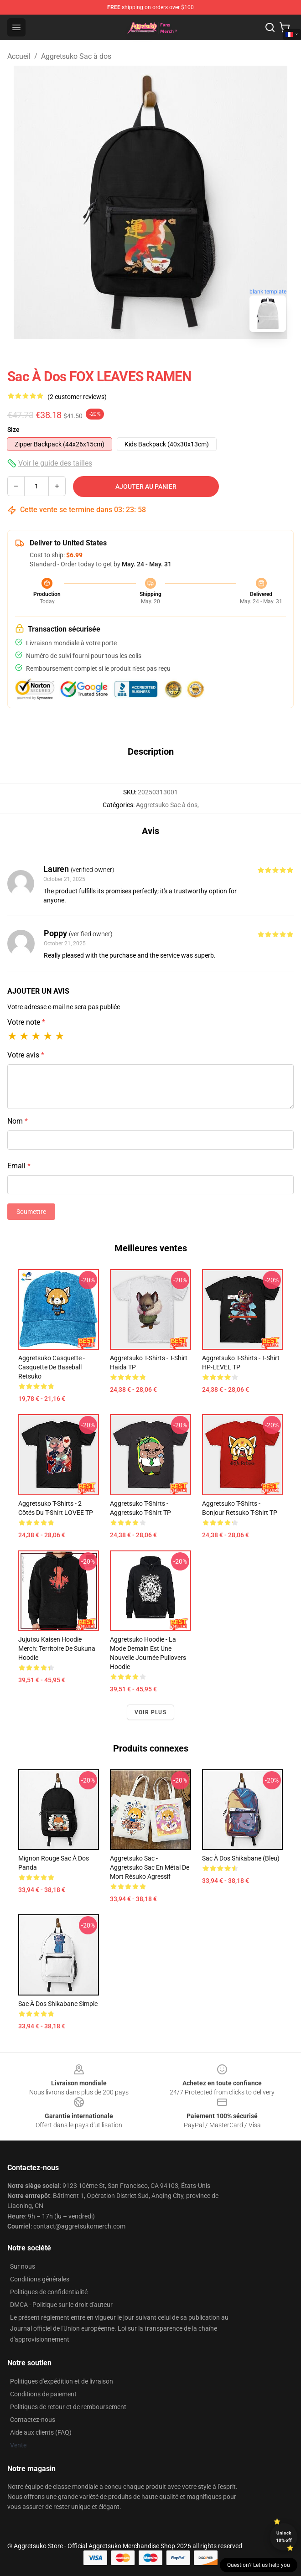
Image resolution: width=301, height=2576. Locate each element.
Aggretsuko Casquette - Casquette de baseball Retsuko (51, 1367)
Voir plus (150, 1712)
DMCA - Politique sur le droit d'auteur (61, 2304)
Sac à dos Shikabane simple (58, 2003)
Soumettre (31, 1211)
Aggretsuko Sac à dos (76, 56)
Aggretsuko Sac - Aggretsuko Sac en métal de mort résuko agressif (149, 1867)
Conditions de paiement (43, 2394)
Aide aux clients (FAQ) (41, 2432)
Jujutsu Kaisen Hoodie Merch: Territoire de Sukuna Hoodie (56, 1648)
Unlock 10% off (284, 2536)
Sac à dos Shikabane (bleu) (241, 1858)
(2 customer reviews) (77, 396)
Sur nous (22, 2266)
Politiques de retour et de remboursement (68, 2406)
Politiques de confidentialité (49, 2292)
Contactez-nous (32, 2419)
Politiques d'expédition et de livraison (61, 2381)
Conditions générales (39, 2279)
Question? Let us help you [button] (258, 2565)
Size (13, 429)
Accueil (19, 56)
